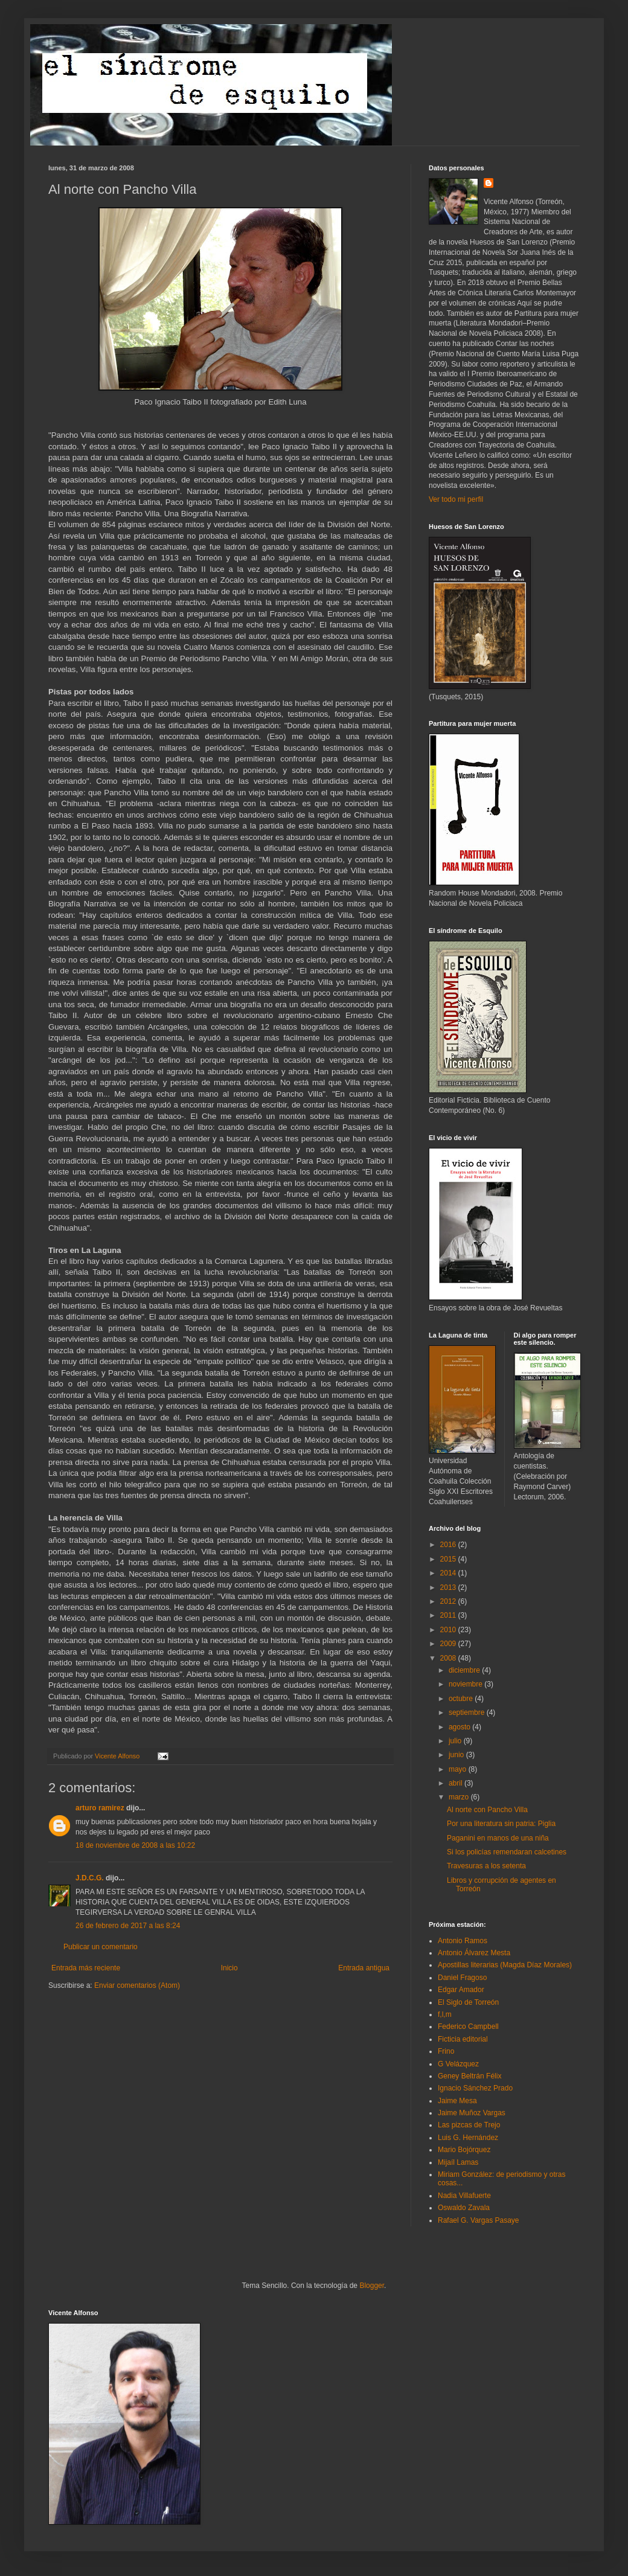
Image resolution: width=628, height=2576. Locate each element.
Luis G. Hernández (468, 2137)
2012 (449, 1601)
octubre (462, 1698)
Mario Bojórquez (464, 2149)
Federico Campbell (468, 2026)
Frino (446, 2051)
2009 (449, 1643)
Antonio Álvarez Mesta (474, 1953)
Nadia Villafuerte (464, 2195)
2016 (449, 1544)
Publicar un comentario (100, 1947)
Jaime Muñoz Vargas (471, 2113)
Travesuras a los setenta (486, 1866)
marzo (460, 1797)
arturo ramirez (99, 1808)
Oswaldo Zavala (464, 2207)
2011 (449, 1615)
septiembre (468, 1712)
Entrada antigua (363, 1968)
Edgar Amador (461, 1989)
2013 (449, 1587)
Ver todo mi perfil (456, 499)
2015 (449, 1559)
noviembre (466, 1684)
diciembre (465, 1670)
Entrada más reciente (85, 1968)
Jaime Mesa (457, 2101)
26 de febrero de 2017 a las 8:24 (127, 1925)
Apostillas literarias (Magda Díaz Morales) (505, 1965)
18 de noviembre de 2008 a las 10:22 (135, 1845)
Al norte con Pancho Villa (487, 1809)
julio (456, 1741)
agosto (460, 1727)
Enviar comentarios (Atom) (137, 1985)
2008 (449, 1658)
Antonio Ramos (462, 1941)
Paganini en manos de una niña (498, 1838)
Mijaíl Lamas (458, 2162)
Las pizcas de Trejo (469, 2125)
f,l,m (445, 2014)
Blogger (371, 2285)
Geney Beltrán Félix (469, 2076)
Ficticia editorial (463, 2039)
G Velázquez (458, 2064)
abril (456, 1783)
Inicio (229, 1968)
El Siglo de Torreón (468, 2002)
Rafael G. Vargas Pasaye (478, 2220)
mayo (459, 1769)
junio (457, 1755)
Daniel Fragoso (462, 1977)
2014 (449, 1573)
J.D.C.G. (89, 1878)
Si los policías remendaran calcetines (506, 1852)
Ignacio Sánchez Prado (475, 2088)
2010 (449, 1630)
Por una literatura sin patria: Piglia (501, 1823)
